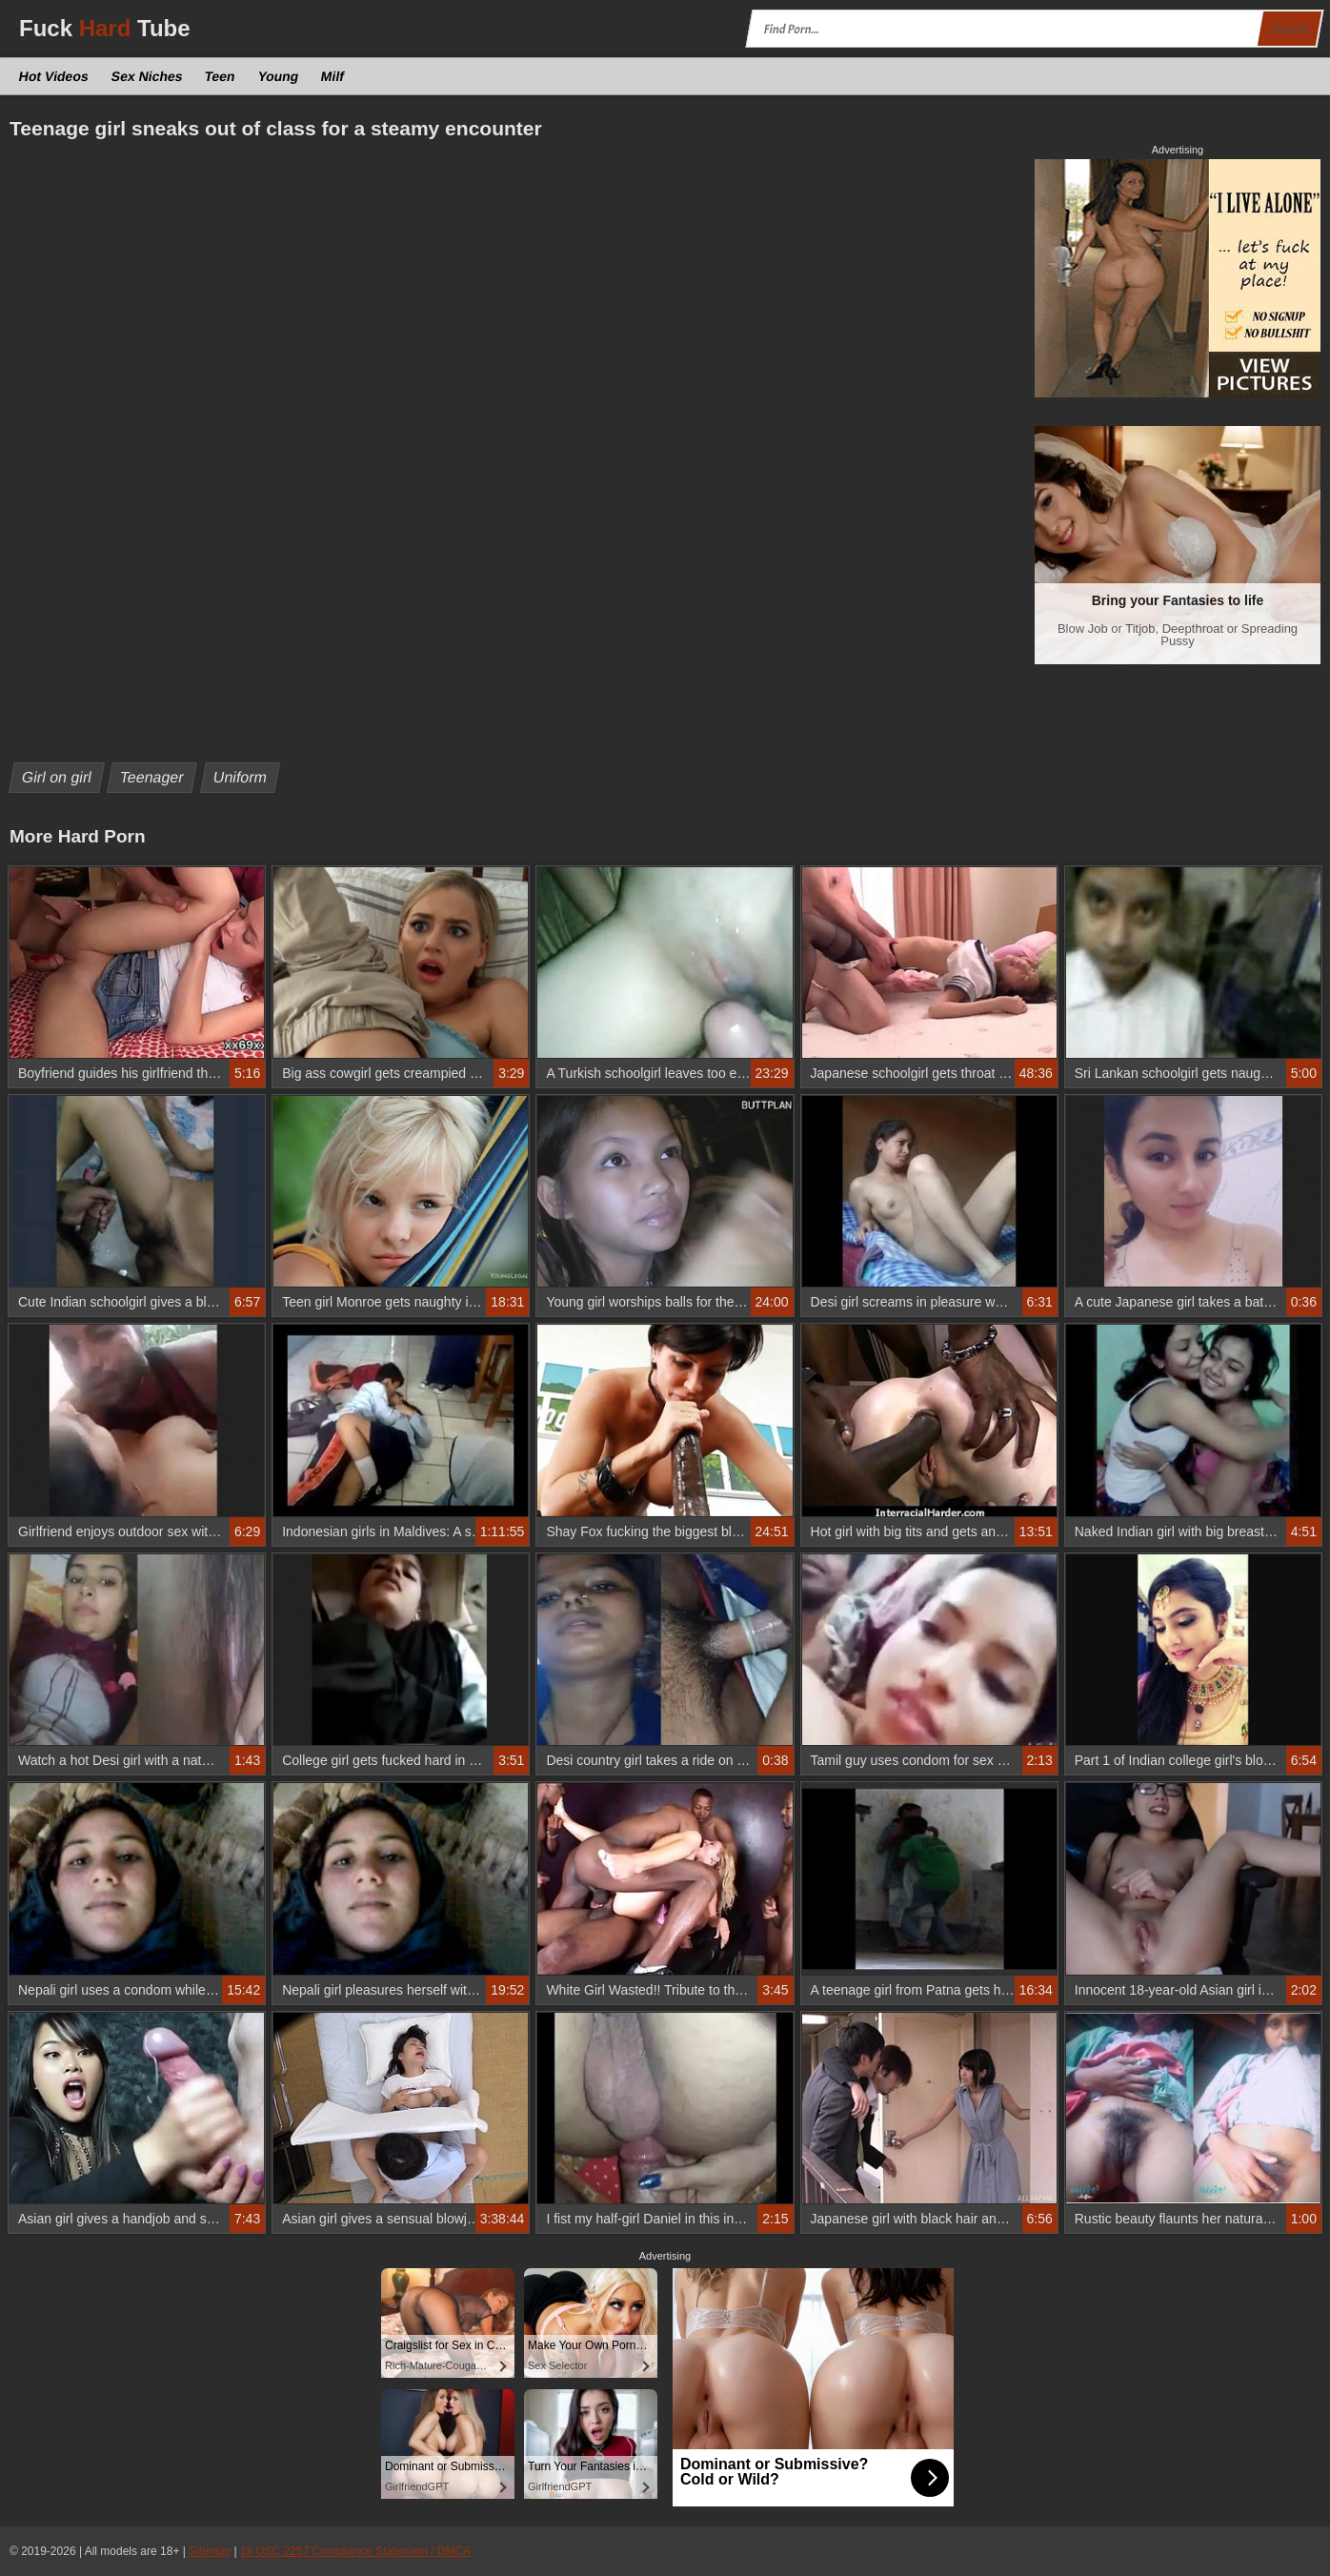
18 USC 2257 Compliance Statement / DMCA (355, 2551)
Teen (220, 76)
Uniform (240, 777)
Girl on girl (57, 777)
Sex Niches (147, 76)
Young (277, 76)
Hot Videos (54, 76)
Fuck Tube (105, 28)
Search (1289, 29)
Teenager (152, 777)
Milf (333, 76)
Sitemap (210, 2551)
